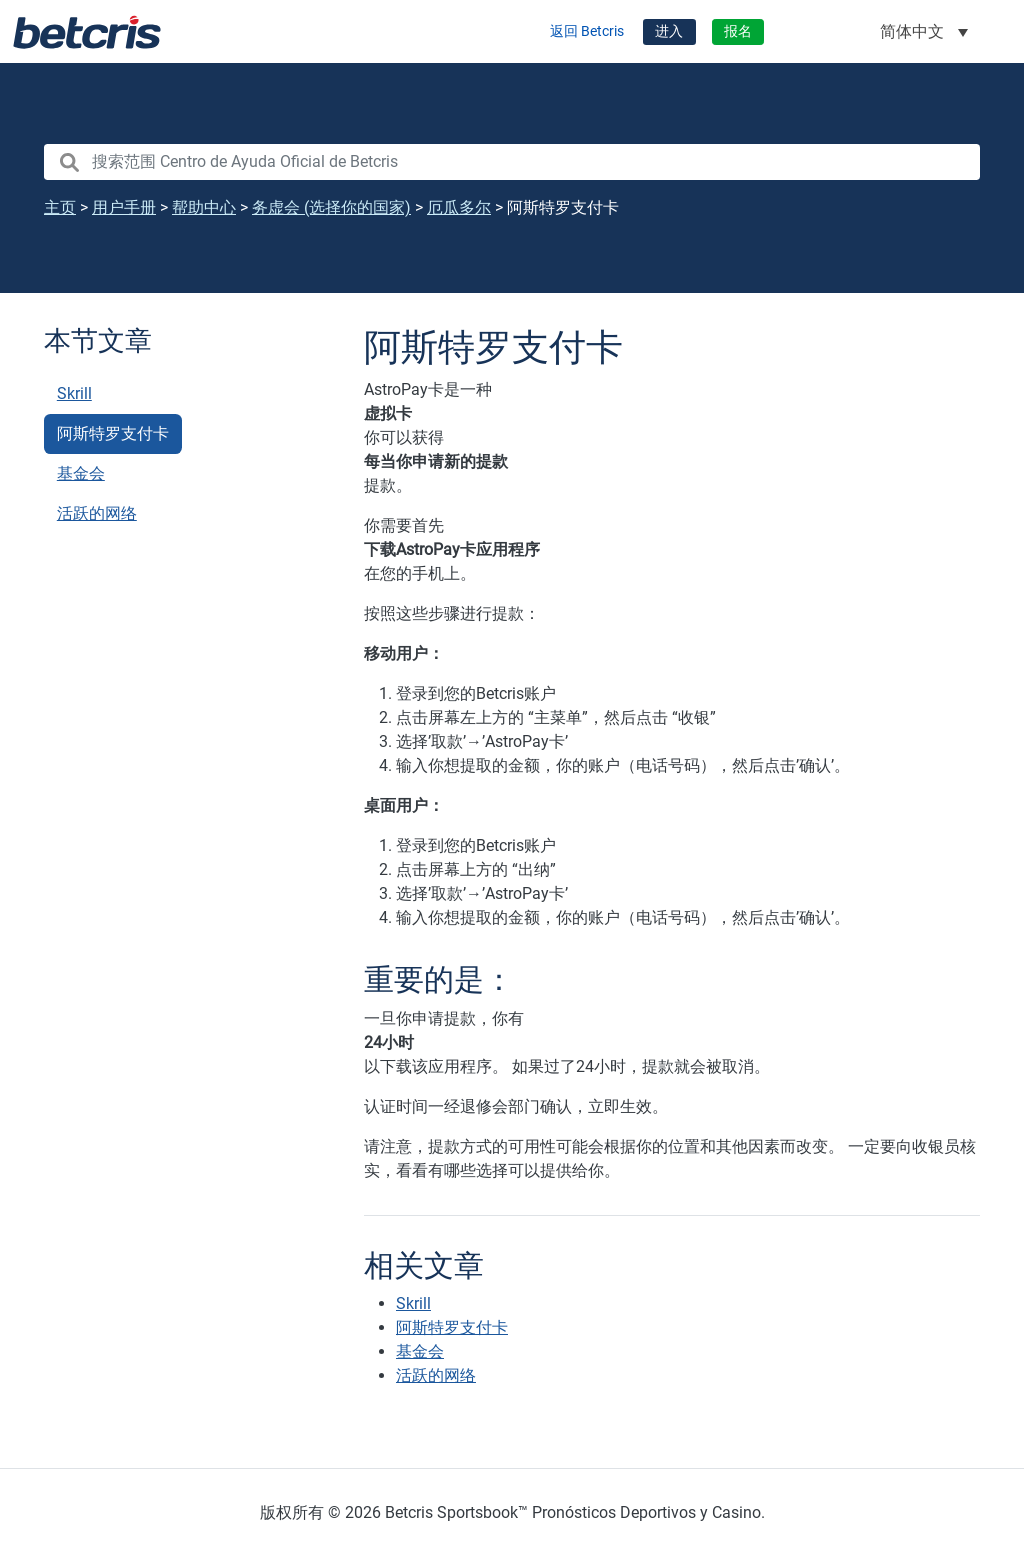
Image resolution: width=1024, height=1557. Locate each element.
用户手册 (124, 207)
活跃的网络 (97, 513)
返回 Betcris (587, 31)
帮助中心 (204, 207)
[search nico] (512, 162)
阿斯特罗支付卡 (113, 433)
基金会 (81, 473)
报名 (738, 31)
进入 (669, 31)
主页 (60, 207)
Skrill (74, 393)
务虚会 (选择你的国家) (331, 207)
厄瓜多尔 (459, 207)
